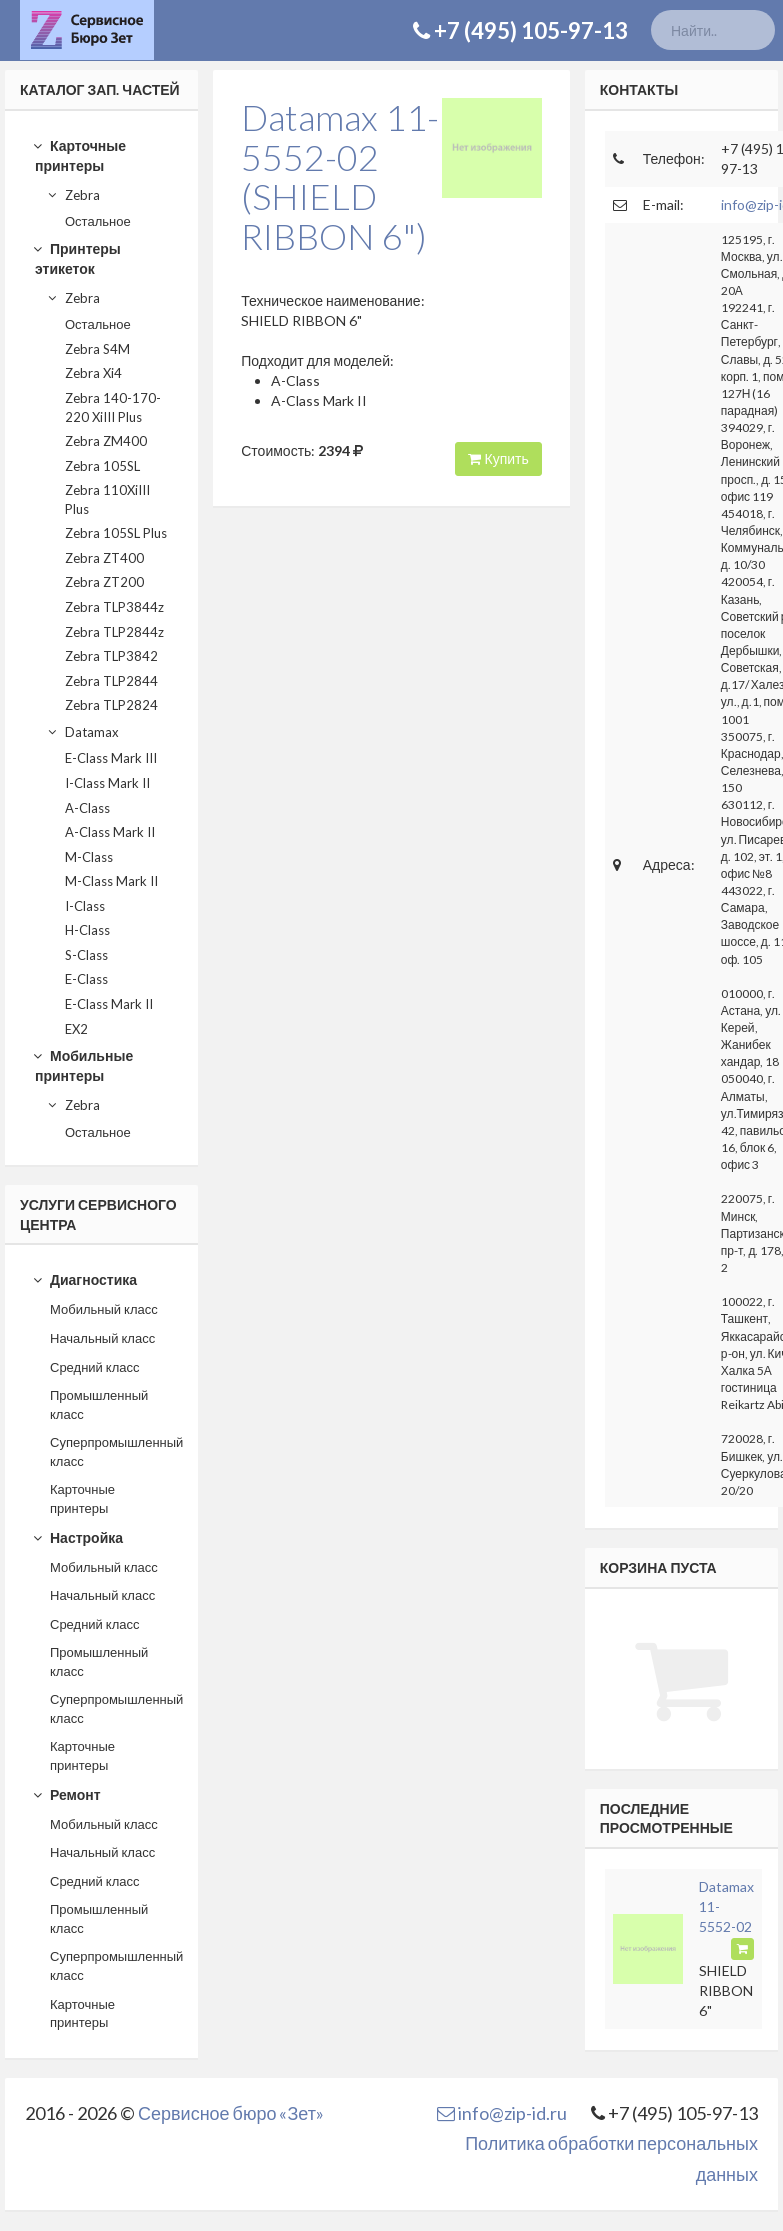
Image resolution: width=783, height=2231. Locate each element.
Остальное (98, 221)
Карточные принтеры (79, 155)
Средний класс (95, 1367)
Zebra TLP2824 (111, 705)
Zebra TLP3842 (111, 656)
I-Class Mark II (107, 783)
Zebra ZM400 (106, 441)
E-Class (86, 979)
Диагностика (84, 1279)
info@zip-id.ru (502, 2113)
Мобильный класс (104, 1309)
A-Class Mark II (110, 832)
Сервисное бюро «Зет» (231, 2113)
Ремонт (66, 1794)
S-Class (86, 955)
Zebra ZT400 (104, 558)
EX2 (76, 1029)
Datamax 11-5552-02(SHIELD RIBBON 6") (340, 176)
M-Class (89, 857)
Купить (498, 458)
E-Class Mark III (111, 758)
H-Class (87, 930)
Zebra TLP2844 (111, 681)
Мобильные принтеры (82, 1065)
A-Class (87, 808)
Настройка (77, 1537)
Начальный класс (102, 1338)
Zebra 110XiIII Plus (107, 499)
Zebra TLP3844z (114, 607)
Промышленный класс (99, 1404)
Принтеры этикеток (76, 258)
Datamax (82, 732)
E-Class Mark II (109, 1004)
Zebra (73, 195)
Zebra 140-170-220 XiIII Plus (113, 407)
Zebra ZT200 (104, 582)
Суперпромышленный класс (116, 1451)
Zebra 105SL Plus (116, 533)
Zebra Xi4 (93, 373)
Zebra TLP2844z (114, 632)
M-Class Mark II (111, 881)
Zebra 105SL (102, 466)
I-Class (85, 906)
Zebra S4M (97, 349)
